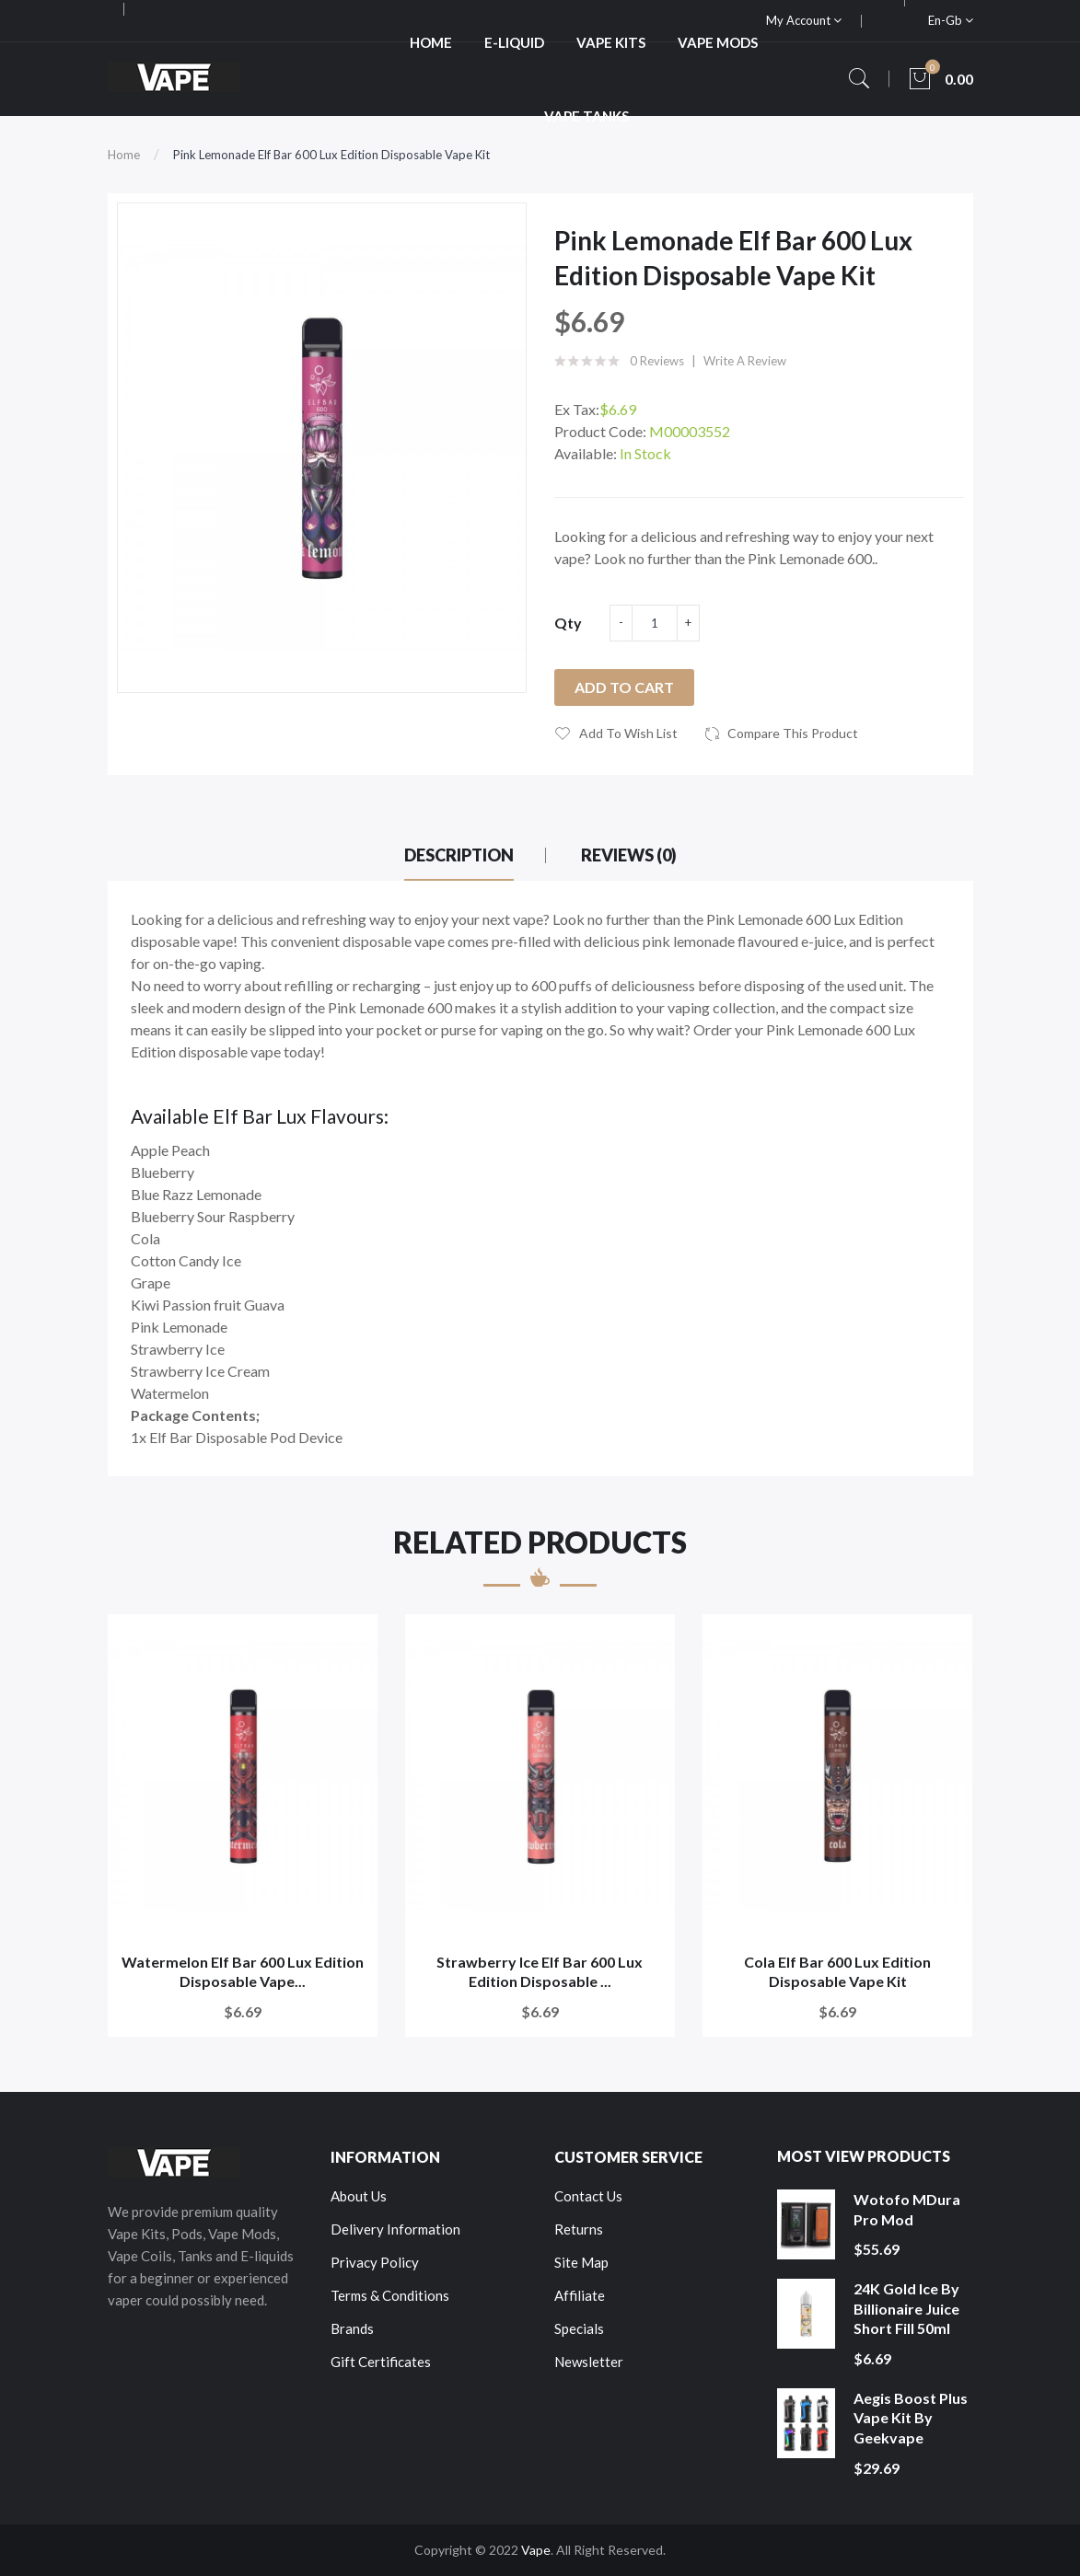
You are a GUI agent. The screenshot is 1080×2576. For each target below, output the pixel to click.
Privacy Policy (375, 2262)
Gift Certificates (381, 2361)
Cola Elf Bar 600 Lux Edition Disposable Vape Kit (837, 1972)
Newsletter (588, 2361)
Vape (536, 2550)
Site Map (581, 2262)
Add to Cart (624, 687)
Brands (352, 2328)
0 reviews (657, 360)
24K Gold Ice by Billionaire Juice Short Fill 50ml (906, 2308)
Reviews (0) (629, 855)
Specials (579, 2328)
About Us (359, 2196)
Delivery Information (395, 2229)
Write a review (744, 360)
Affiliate (579, 2295)
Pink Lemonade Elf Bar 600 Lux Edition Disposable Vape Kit (331, 154)
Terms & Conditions (390, 2295)
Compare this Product (792, 733)
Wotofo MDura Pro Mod (907, 2209)
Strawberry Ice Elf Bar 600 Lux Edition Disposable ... (539, 1972)
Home (124, 154)
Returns (578, 2229)
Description (459, 855)
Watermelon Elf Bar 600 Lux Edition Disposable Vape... (243, 1972)
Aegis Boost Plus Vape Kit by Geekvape (911, 2417)
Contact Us (588, 2196)
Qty (568, 622)
